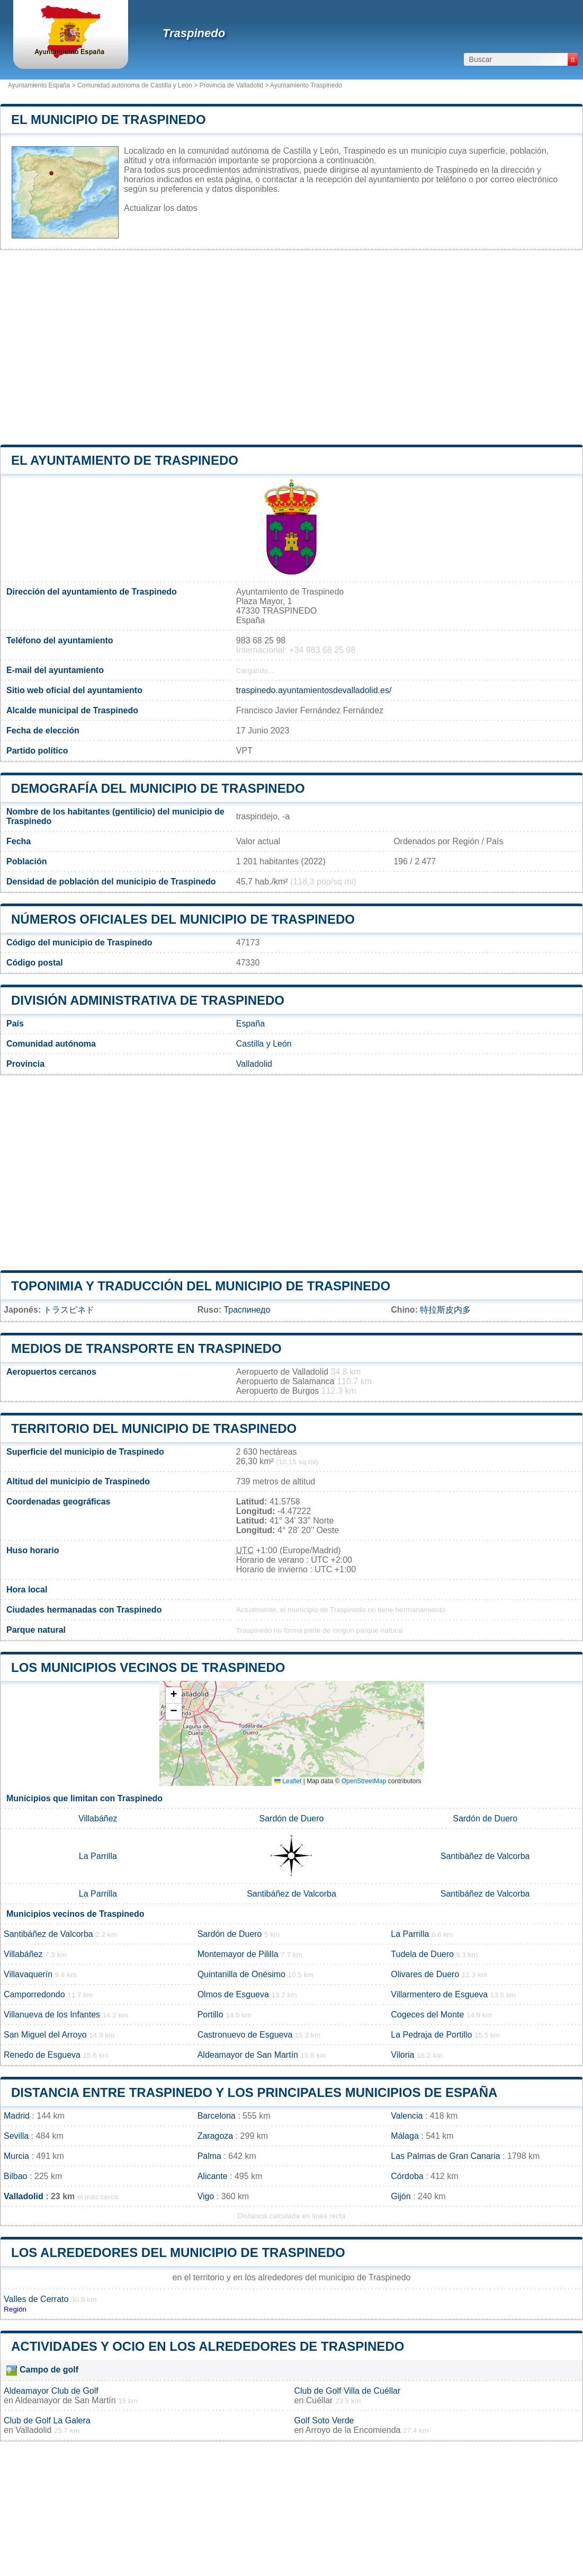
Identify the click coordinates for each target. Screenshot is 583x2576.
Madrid (17, 2115)
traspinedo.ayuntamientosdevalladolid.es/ (314, 690)
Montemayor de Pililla (238, 1954)
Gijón (400, 2196)
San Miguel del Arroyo (45, 2034)
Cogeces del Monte (427, 2014)
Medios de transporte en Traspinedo (146, 1348)
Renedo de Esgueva (42, 2054)
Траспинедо (246, 1309)
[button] (174, 1695)
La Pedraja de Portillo (431, 2034)
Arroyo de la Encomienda (353, 2430)
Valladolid (254, 1063)
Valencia (407, 2115)
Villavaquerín (28, 1974)
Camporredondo (34, 1994)
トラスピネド (68, 1309)
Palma (209, 2156)
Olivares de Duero (425, 1974)
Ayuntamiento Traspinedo (306, 85)
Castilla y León (264, 1043)
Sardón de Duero (291, 1818)
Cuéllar (319, 2400)
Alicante (213, 2176)
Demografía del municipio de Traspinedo (158, 788)
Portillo (210, 2014)
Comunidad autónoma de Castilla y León (134, 85)
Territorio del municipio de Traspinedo (154, 1428)
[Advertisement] (291, 347)
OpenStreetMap (364, 1781)
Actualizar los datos (161, 208)
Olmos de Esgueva (233, 1994)
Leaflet (287, 1781)
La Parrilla (98, 1856)
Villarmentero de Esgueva (439, 1994)
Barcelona (217, 2115)
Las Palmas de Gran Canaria (445, 2156)
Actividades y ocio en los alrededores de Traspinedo (207, 2346)
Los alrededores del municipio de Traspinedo (178, 2252)
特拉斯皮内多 (445, 1309)
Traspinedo (194, 33)
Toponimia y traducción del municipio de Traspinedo (200, 1286)
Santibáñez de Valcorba (485, 1856)
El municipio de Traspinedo (108, 119)
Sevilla (16, 2135)
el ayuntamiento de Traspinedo (124, 460)
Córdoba (407, 2176)
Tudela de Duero (422, 1954)
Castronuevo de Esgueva (245, 2034)
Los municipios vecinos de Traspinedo (148, 1667)
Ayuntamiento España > (42, 85)
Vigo (206, 2196)
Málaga (404, 2135)
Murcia (16, 2156)
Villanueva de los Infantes (52, 2014)
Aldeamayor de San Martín (248, 2054)
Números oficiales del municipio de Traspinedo (183, 919)
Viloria (402, 2054)
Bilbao (15, 2176)
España (250, 1023)
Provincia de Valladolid (231, 85)
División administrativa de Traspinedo (147, 1000)
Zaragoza (216, 2135)
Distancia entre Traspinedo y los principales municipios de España (254, 2092)
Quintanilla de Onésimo (241, 1974)
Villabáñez (98, 1818)
